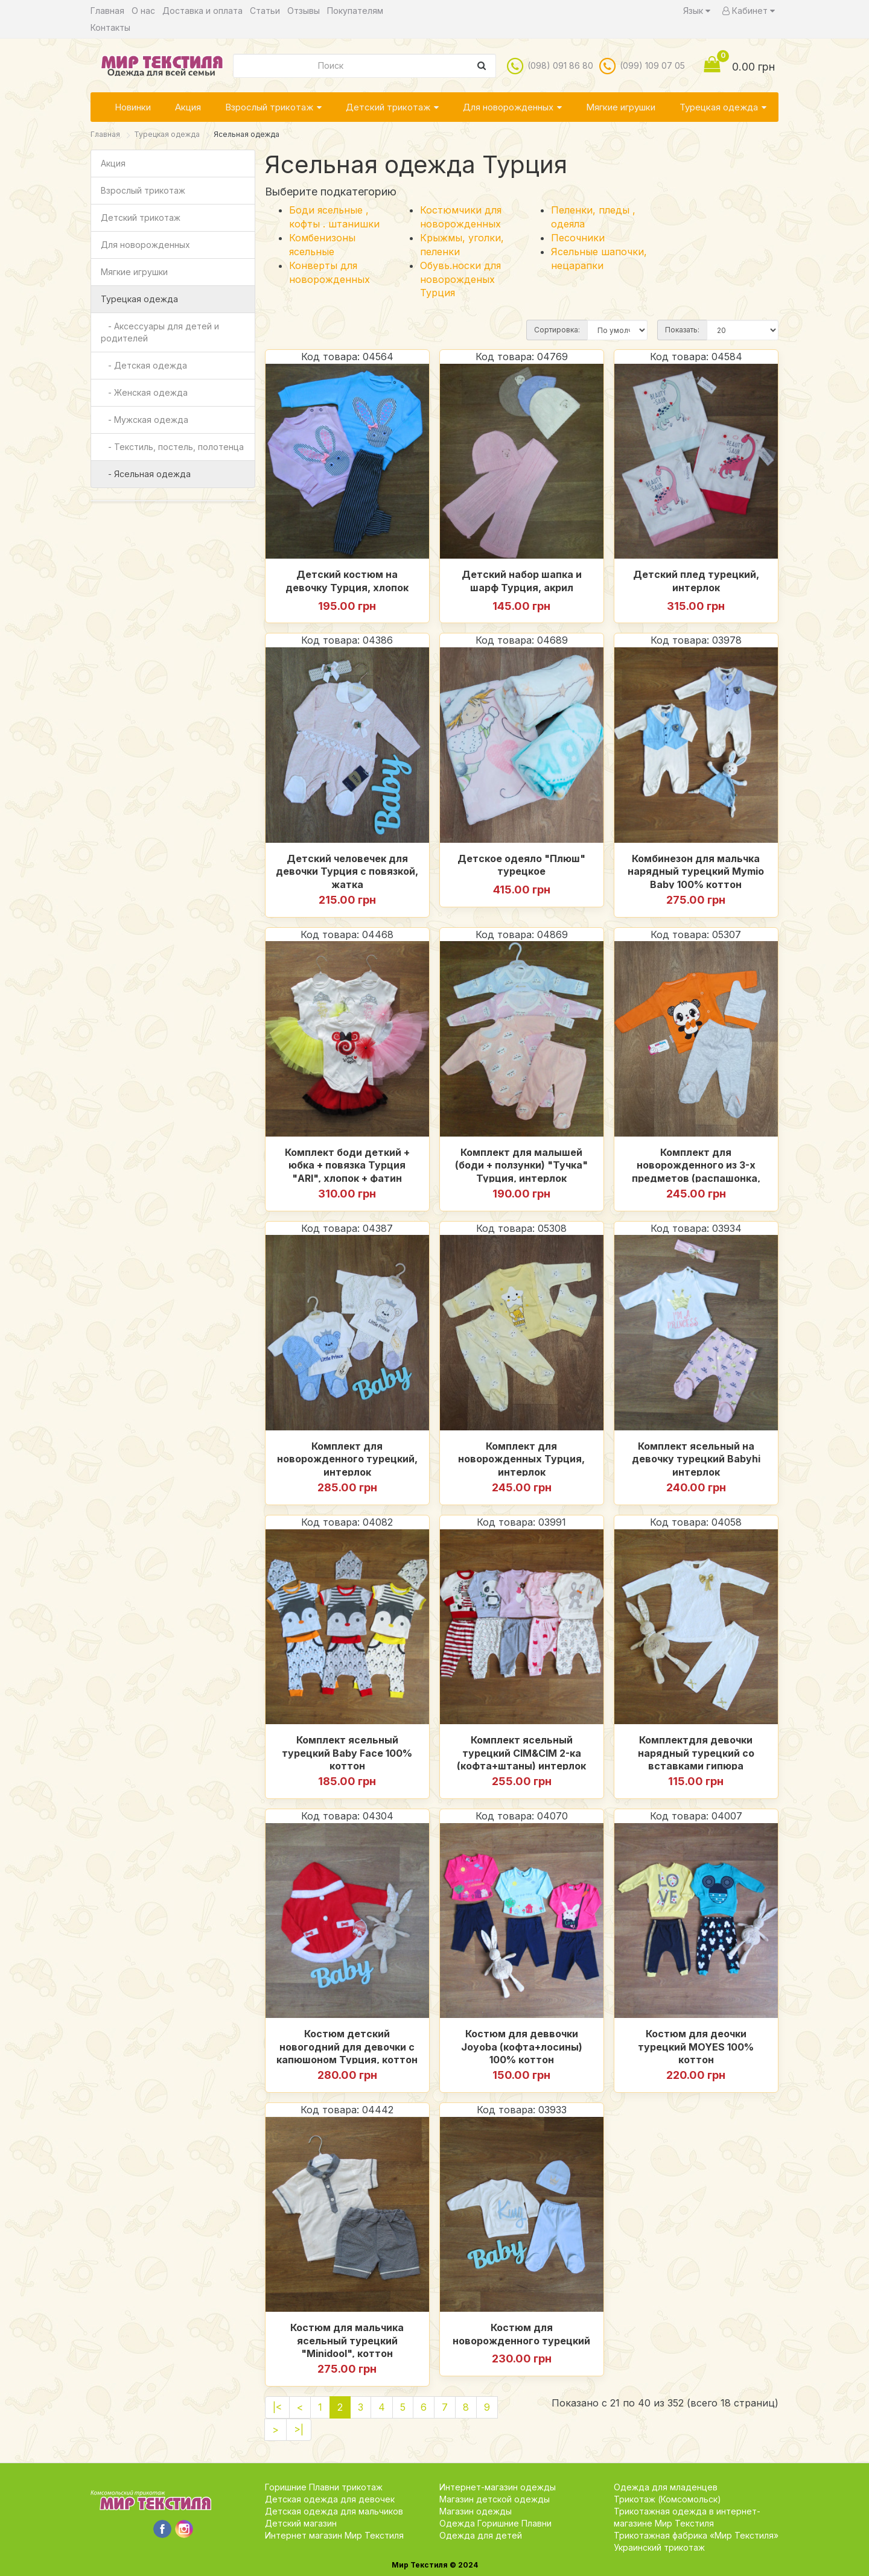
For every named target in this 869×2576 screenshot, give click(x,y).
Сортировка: (557, 329)
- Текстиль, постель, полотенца (172, 447)
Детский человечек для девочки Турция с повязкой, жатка (347, 870)
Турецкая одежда (719, 107)
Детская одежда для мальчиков (334, 2511)
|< (277, 2407)
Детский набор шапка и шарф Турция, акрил (522, 581)
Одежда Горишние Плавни (495, 2523)
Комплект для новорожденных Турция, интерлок (521, 1458)
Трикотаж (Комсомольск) (667, 2499)
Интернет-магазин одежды (497, 2487)
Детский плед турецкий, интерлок (696, 581)
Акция (188, 107)
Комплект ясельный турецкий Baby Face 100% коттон (347, 1752)
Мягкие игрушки (620, 107)
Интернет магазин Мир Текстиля (334, 2535)
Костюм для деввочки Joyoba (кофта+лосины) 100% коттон (521, 2046)
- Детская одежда (144, 365)
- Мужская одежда (144, 419)
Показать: (682, 329)
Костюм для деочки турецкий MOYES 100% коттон (696, 2046)
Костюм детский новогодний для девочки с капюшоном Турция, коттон (347, 2046)
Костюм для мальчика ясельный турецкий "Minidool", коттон (347, 2339)
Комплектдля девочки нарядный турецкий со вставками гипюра (696, 1752)
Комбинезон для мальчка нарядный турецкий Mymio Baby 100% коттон (696, 870)
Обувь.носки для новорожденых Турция (460, 279)
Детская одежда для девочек (330, 2499)
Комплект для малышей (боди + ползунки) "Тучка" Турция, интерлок (521, 1164)
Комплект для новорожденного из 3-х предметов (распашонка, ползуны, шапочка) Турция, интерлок (696, 1164)
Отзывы (303, 10)
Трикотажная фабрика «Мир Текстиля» (696, 2535)
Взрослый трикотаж (269, 107)
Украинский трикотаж (659, 2547)
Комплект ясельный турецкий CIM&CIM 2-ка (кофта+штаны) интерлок (521, 1752)
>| (299, 2429)
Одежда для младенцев (666, 2487)
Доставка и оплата (202, 10)
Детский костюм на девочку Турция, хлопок (347, 581)
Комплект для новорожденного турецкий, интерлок (347, 1458)
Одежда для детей (480, 2535)
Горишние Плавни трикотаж (324, 2487)
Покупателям (355, 10)
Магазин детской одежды (494, 2499)
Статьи (265, 10)
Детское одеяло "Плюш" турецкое (521, 865)
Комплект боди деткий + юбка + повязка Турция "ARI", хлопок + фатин (347, 1164)
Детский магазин (301, 2523)
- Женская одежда (144, 392)
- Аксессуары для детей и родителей (160, 332)
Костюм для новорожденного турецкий (521, 2334)
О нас (143, 10)
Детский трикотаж (388, 107)
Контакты (110, 27)
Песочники (578, 238)
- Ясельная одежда (146, 474)
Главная (107, 10)
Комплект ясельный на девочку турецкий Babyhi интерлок (696, 1458)
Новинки (133, 107)
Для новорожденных (508, 107)
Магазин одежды (475, 2511)
